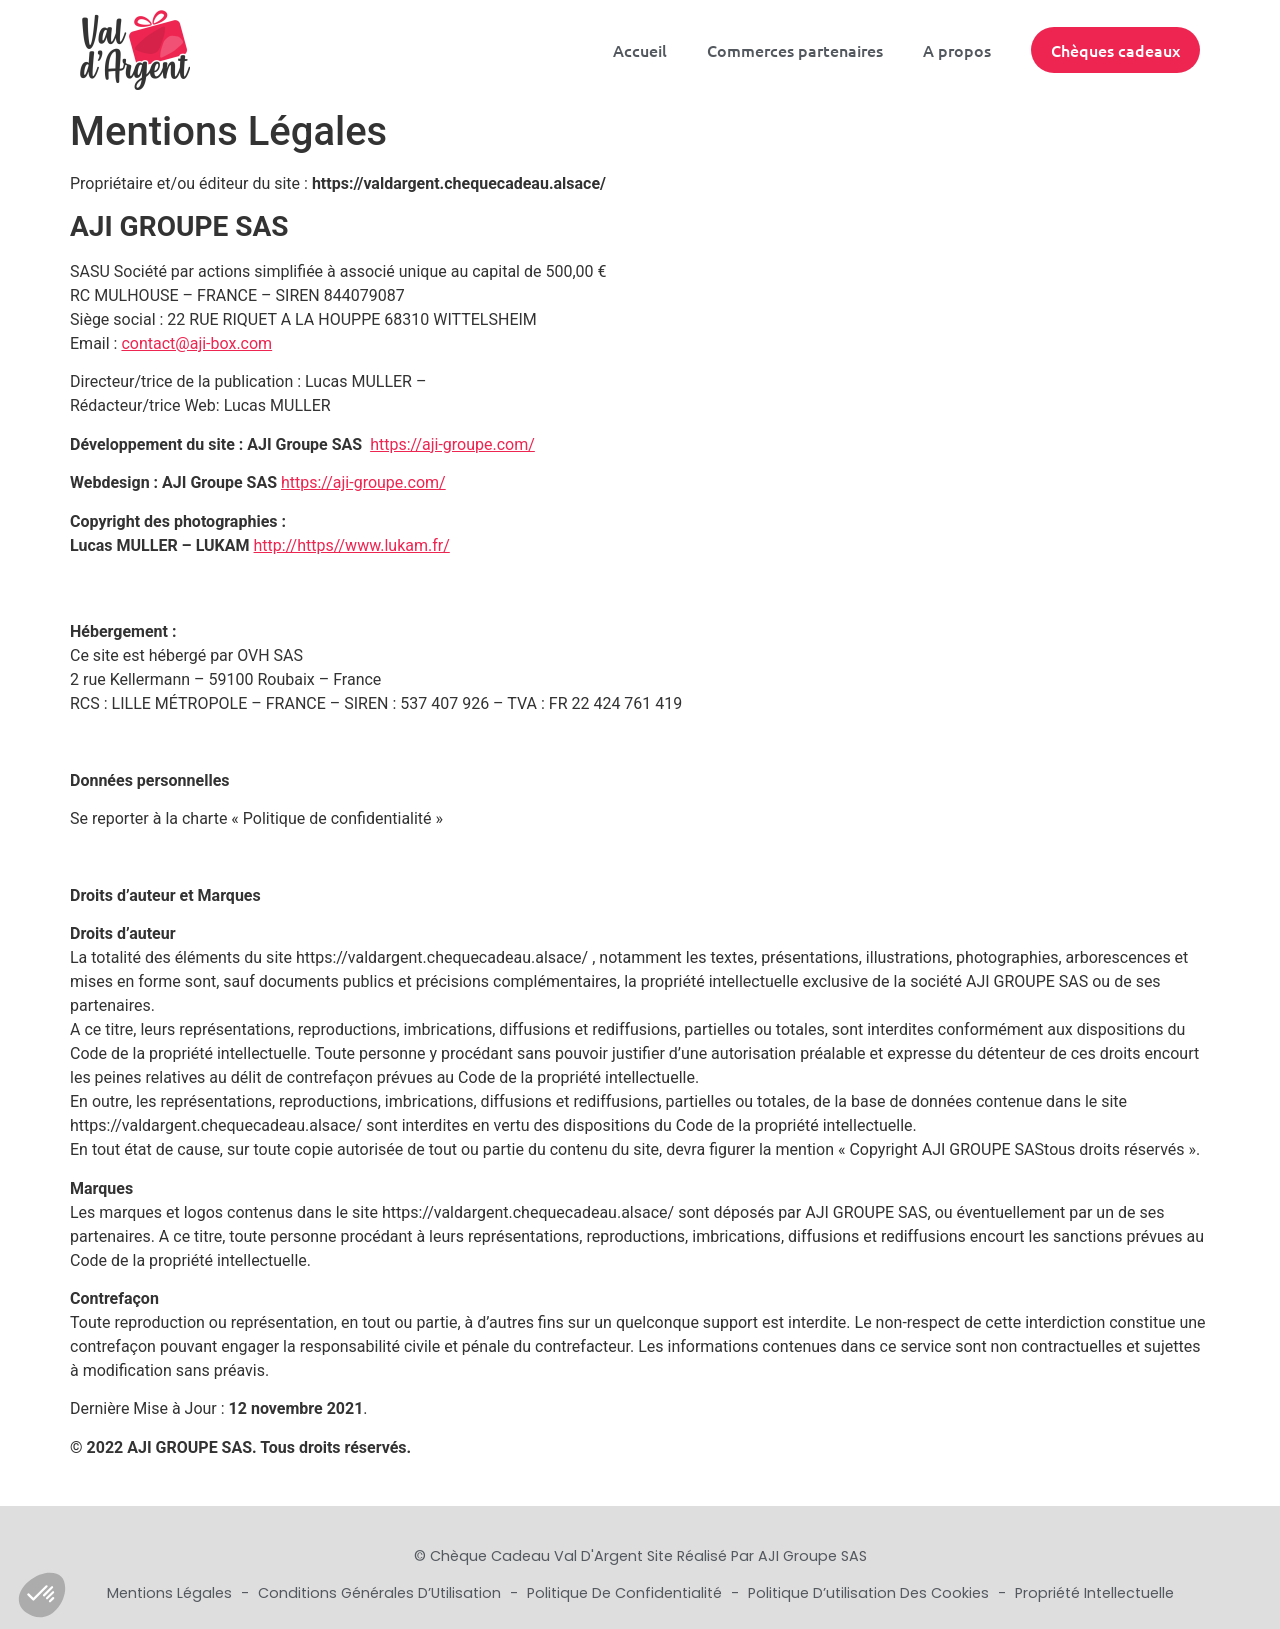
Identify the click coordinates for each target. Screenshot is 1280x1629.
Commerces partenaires (795, 50)
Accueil (640, 50)
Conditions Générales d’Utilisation (381, 1593)
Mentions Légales (171, 1593)
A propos (957, 50)
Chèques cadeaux (1115, 50)
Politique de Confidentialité (626, 1593)
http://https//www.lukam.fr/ (352, 545)
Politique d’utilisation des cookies (870, 1593)
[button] (42, 1595)
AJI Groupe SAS (812, 1556)
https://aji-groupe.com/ (452, 444)
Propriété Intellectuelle (1094, 1593)
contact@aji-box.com (196, 343)
